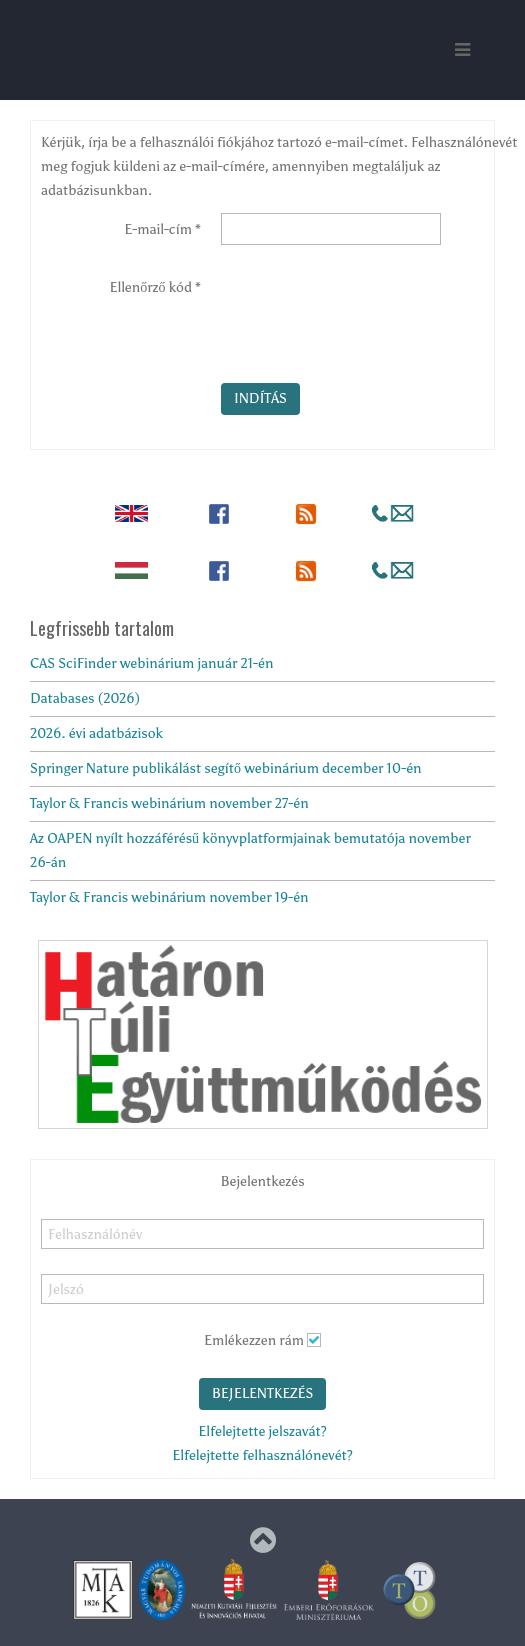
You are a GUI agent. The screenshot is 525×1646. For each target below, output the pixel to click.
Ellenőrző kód (155, 287)
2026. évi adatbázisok (96, 733)
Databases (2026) (85, 698)
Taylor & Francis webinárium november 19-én (169, 897)
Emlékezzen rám (254, 1340)
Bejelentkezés (263, 1393)
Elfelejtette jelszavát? (262, 1431)
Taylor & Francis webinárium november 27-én (169, 803)
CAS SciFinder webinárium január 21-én (151, 663)
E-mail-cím (162, 229)
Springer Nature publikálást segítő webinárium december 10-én (226, 768)
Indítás (260, 398)
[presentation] (373, 310)
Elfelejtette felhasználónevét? (262, 1455)
